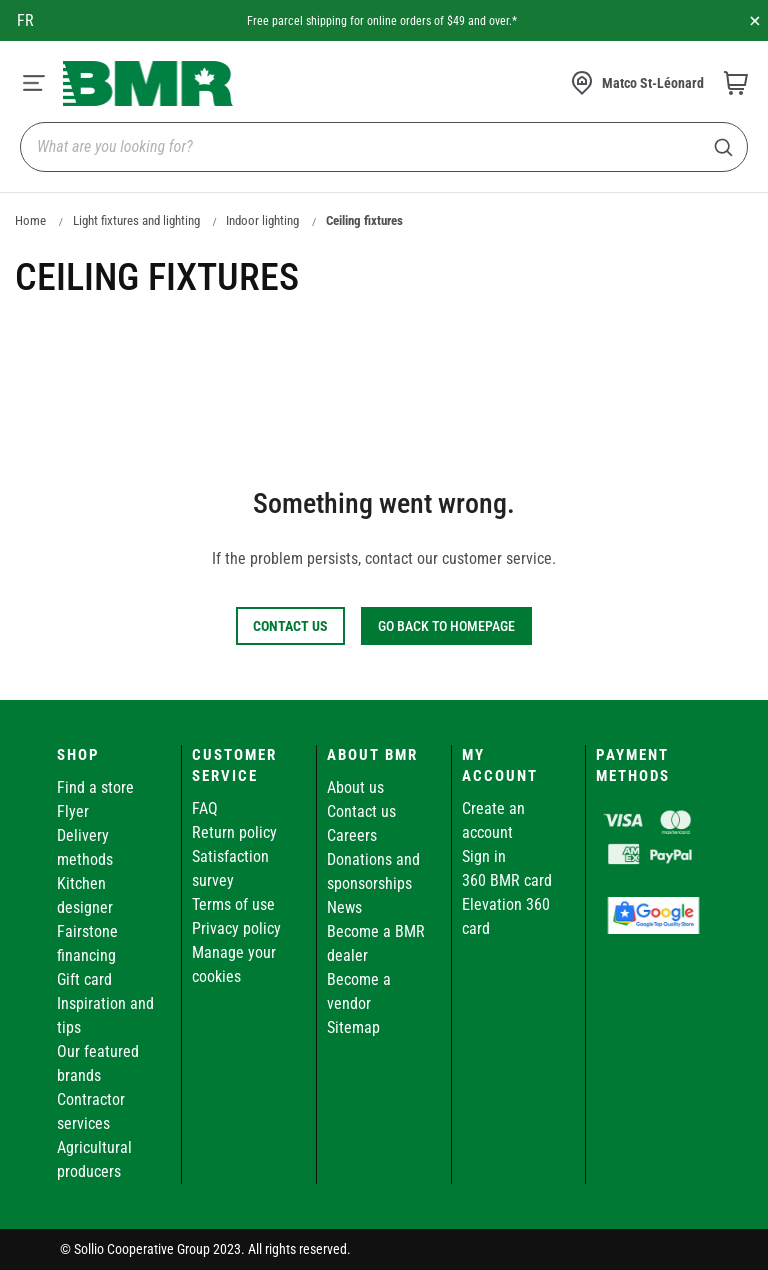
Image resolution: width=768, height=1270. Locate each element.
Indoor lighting (262, 220)
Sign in (484, 856)
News (344, 907)
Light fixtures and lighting (136, 220)
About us (355, 787)
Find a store (95, 787)
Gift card (84, 979)
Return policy (234, 832)
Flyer (73, 811)
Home (30, 220)
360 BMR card (507, 880)
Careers (352, 835)
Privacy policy (236, 928)
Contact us (361, 811)
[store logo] (148, 83)
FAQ (205, 808)
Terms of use (233, 904)
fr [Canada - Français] (25, 20)
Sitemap (353, 1027)
